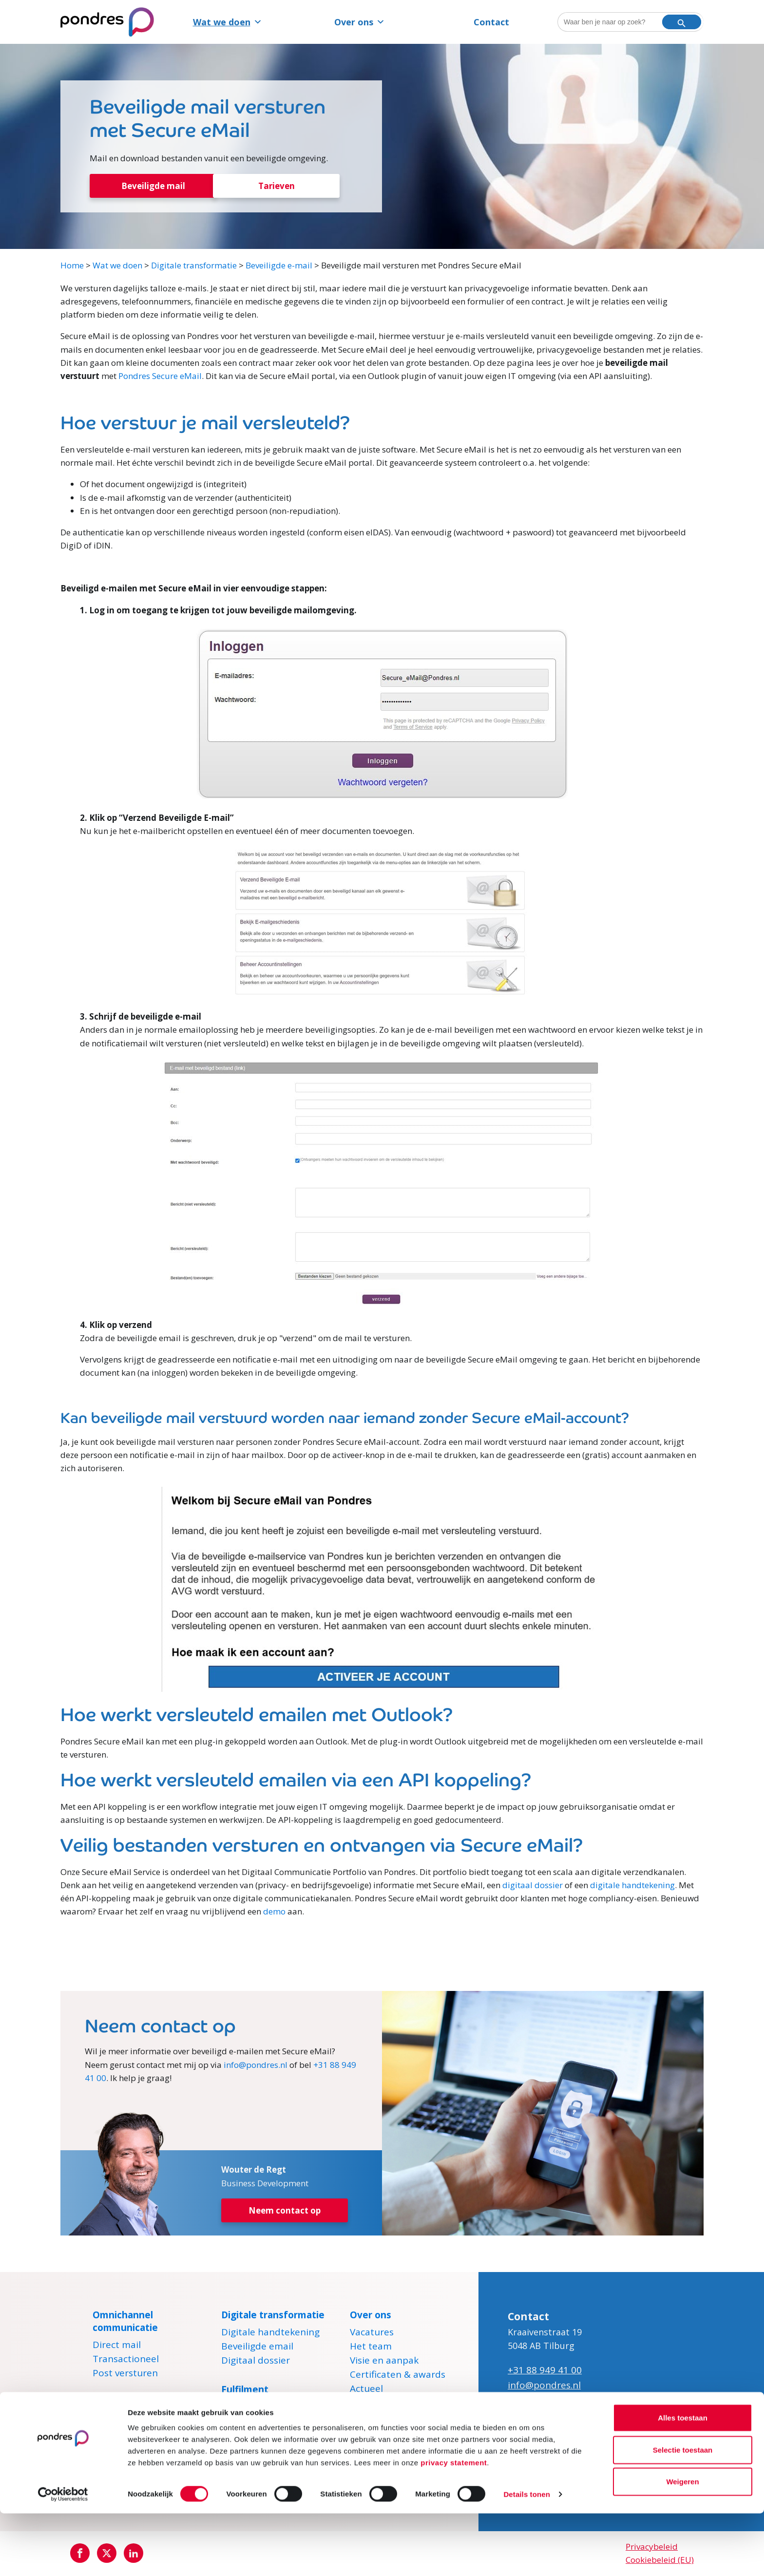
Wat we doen (227, 22)
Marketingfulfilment (265, 2423)
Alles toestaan (682, 2480)
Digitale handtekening (270, 2334)
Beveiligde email (257, 2348)
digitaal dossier (532, 1886)
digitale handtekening (632, 1886)
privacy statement (453, 2525)
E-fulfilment (247, 2409)
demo (274, 1912)
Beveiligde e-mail (279, 265)
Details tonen (526, 2557)
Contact (491, 22)
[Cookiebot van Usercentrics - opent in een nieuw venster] (63, 2557)
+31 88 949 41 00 (545, 2371)
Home (72, 265)
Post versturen (125, 2375)
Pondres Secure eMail (160, 376)
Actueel (366, 2391)
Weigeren (682, 2544)
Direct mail (117, 2347)
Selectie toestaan (683, 2512)
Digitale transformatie (194, 265)
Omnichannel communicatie (125, 2322)
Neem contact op (284, 2211)
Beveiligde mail (153, 186)
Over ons (359, 22)
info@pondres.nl (255, 2065)
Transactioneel (126, 2361)
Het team (371, 2348)
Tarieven (276, 186)
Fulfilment (244, 2390)
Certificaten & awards (397, 2377)
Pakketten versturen (266, 2437)
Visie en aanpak (384, 2363)
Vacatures (372, 2334)
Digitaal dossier (255, 2363)
